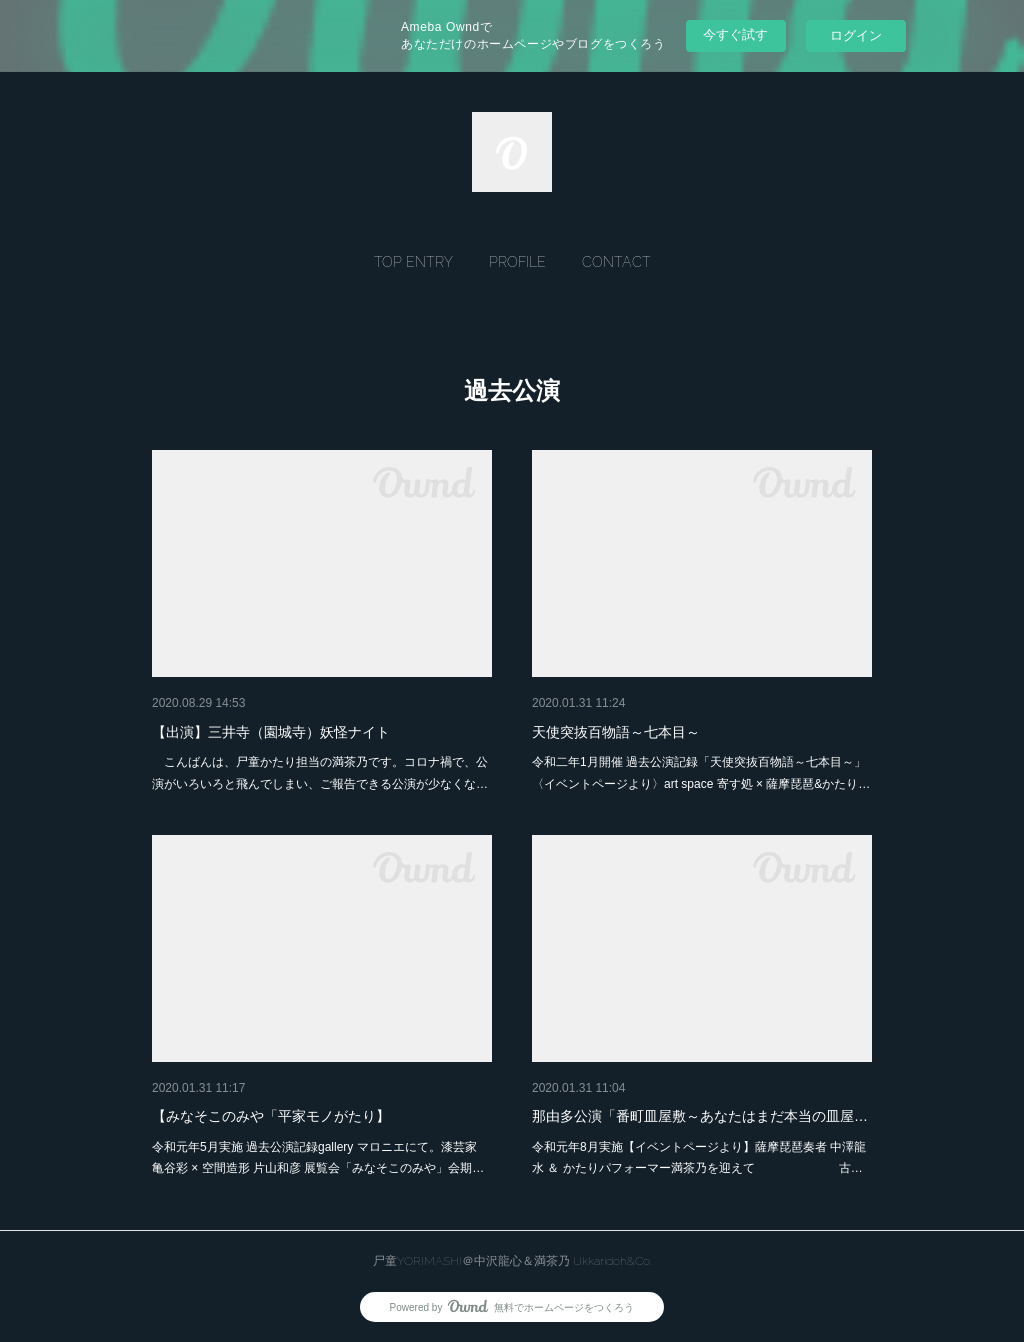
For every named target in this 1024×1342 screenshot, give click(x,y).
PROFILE (517, 262)
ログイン (856, 35)
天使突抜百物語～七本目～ (616, 732)
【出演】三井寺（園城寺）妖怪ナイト (271, 732)
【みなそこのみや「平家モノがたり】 (271, 1116)
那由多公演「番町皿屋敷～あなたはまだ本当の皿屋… (700, 1116)
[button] (413, 262)
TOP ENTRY (413, 262)
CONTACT (616, 262)
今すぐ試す (735, 34)
